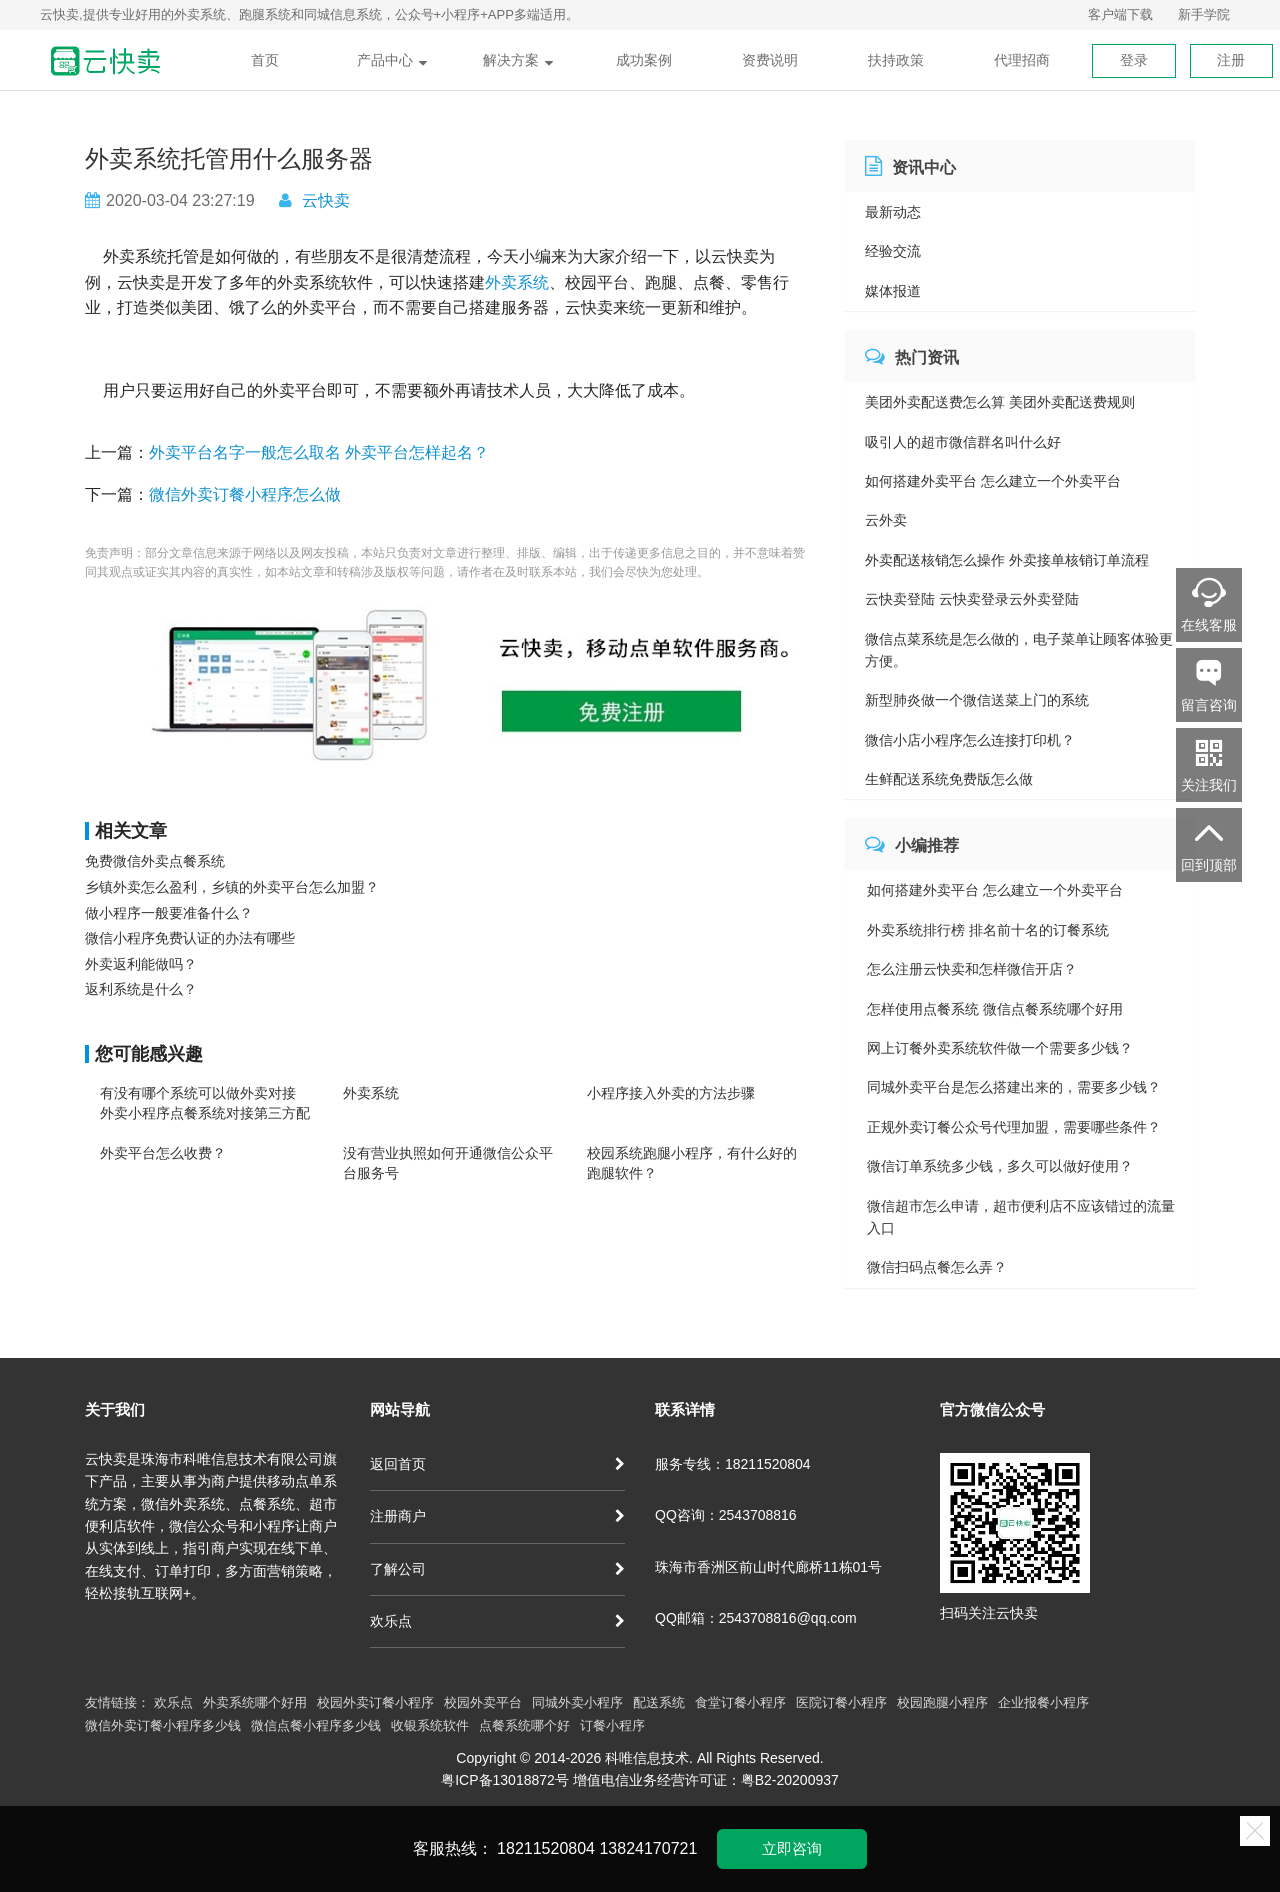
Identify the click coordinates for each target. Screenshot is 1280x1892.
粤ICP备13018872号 (505, 1780)
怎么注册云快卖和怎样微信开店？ (972, 969)
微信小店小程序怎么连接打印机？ (970, 740)
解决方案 (518, 60)
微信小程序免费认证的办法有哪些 (190, 938)
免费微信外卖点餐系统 (155, 861)
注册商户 (497, 1516)
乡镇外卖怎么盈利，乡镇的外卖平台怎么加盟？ (232, 887)
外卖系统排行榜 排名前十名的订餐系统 (988, 930)
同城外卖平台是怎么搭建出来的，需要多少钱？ (1014, 1087)
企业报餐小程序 (1043, 1702)
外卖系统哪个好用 (255, 1702)
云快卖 (326, 200)
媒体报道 (893, 291)
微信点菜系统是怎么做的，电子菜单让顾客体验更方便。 (1019, 650)
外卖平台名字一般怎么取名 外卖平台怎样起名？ (319, 452)
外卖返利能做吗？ (141, 964)
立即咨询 (792, 1848)
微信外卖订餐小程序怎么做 (245, 494)
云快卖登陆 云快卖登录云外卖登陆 (972, 599)
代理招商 (1022, 60)
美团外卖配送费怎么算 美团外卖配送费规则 (1000, 402)
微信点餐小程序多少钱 (316, 1725)
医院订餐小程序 (841, 1702)
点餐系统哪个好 (524, 1725)
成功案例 (644, 60)
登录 (1134, 60)
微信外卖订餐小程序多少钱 (163, 1725)
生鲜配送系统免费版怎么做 (949, 779)
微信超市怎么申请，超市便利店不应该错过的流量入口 (1021, 1217)
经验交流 (893, 251)
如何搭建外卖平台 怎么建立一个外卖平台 (993, 481)
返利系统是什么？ (141, 989)
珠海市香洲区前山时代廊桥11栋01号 (768, 1567)
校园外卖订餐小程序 (375, 1702)
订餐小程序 (612, 1725)
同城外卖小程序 (577, 1702)
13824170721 (648, 1848)
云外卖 (886, 520)
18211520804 (546, 1848)
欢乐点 (497, 1621)
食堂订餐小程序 (740, 1702)
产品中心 (392, 60)
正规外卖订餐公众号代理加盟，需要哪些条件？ (1014, 1127)
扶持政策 (896, 60)
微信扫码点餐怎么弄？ (937, 1267)
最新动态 (893, 212)
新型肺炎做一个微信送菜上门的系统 (977, 700)
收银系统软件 (430, 1725)
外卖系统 (517, 282)
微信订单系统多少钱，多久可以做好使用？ (1000, 1166)
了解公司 (497, 1569)
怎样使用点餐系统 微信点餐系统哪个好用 (995, 1009)
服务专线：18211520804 (733, 1464)
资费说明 (770, 60)
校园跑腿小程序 (942, 1702)
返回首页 (497, 1464)
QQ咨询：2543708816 (726, 1515)
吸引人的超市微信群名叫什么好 (963, 442)
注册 (1231, 60)
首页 (265, 60)
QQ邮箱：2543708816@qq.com (756, 1618)
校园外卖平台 (483, 1702)
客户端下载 (1120, 14)
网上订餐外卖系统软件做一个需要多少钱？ (1000, 1048)
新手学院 (1204, 14)
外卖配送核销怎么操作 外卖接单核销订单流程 (1007, 560)
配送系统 (659, 1702)
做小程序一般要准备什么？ (169, 913)
